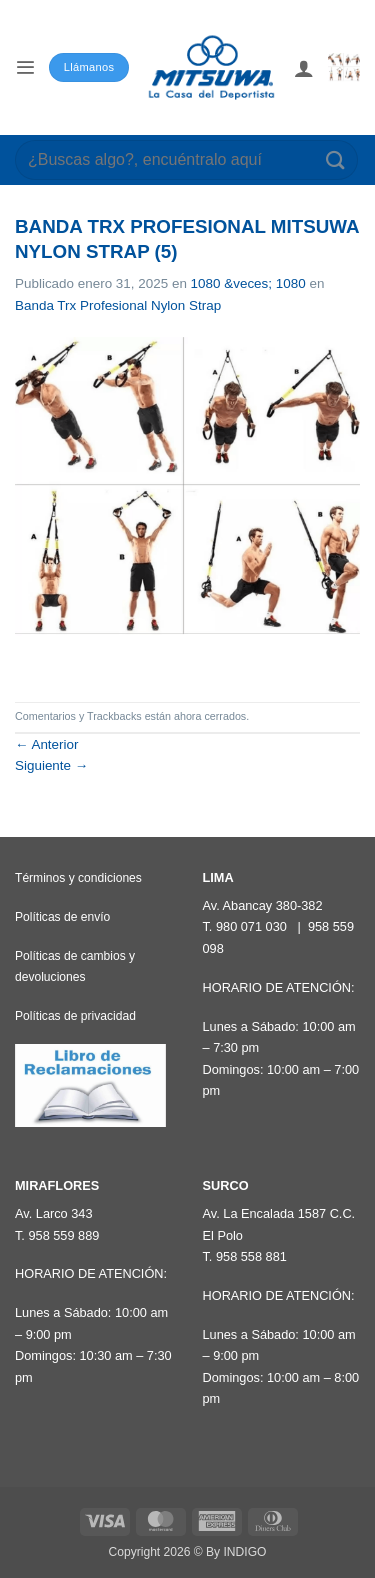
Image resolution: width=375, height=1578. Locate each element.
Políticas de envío (62, 917)
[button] (25, 67)
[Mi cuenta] (304, 68)
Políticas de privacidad (75, 1016)
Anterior (46, 744)
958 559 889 (63, 1235)
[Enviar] (336, 159)
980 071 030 (251, 926)
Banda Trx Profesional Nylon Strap (118, 305)
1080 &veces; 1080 (248, 283)
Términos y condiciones (78, 878)
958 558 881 (251, 1256)
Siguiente (51, 765)
